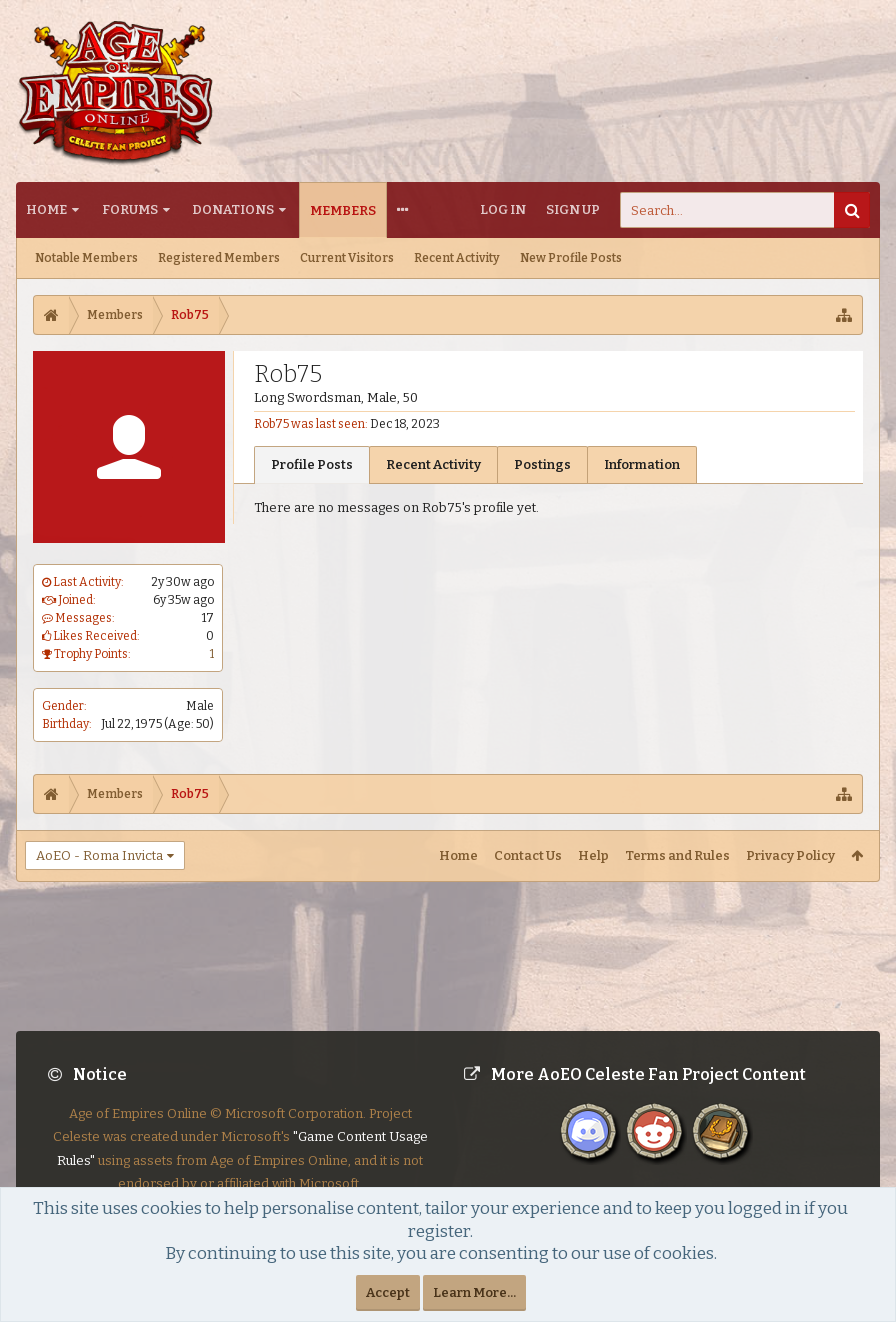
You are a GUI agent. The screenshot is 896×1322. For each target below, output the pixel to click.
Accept (388, 1292)
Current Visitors (347, 258)
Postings (542, 464)
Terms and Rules (677, 855)
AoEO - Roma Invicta (99, 855)
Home (46, 209)
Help (593, 855)
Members (343, 210)
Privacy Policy (790, 855)
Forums (130, 209)
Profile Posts (312, 464)
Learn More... (474, 1292)
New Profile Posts (571, 258)
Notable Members (86, 258)
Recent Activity (457, 258)
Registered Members (219, 258)
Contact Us (528, 855)
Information (642, 464)
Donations (233, 209)
